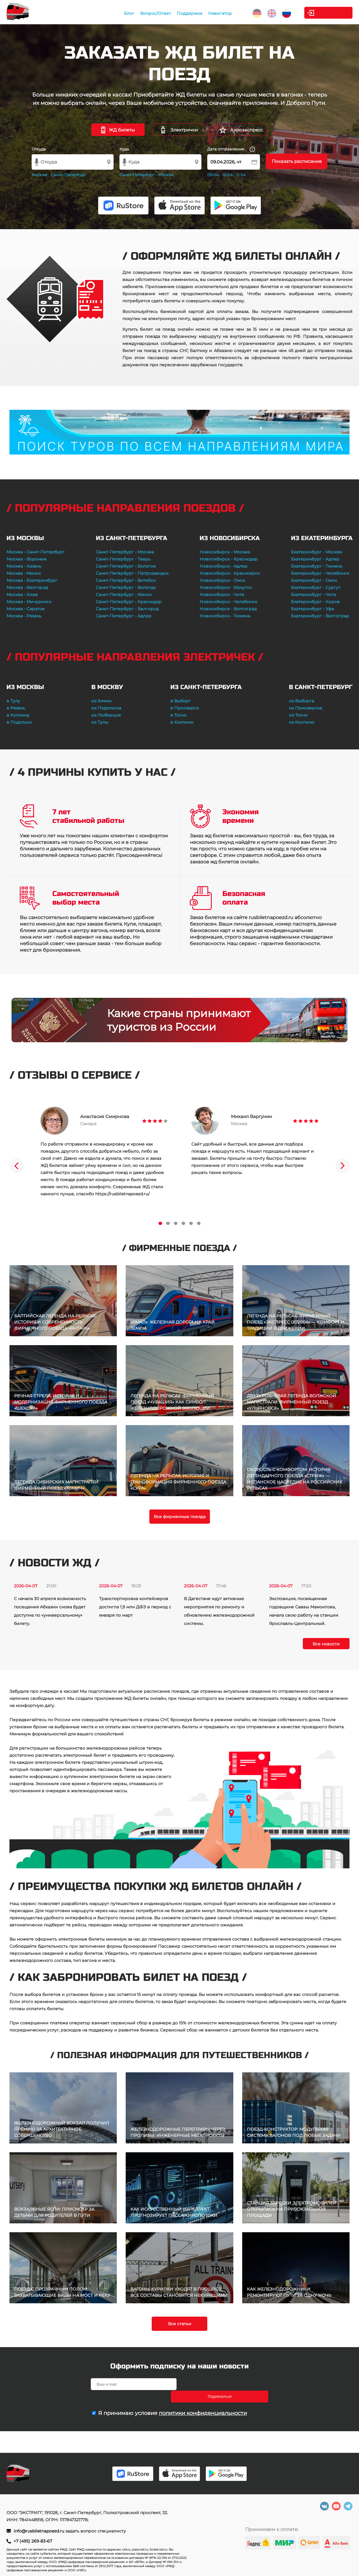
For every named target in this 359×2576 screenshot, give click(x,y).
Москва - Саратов (26, 608)
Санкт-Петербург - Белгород (127, 608)
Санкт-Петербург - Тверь (123, 559)
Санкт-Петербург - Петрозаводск (132, 573)
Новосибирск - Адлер (224, 566)
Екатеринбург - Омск (314, 580)
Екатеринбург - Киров (315, 601)
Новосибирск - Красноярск (230, 573)
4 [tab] (183, 1223)
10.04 (227, 174)
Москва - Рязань (24, 616)
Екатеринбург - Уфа (312, 608)
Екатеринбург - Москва (316, 552)
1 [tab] (160, 1223)
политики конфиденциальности (203, 2400)
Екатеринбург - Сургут (315, 587)
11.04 (241, 174)
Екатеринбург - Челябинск (320, 573)
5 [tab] (191, 1223)
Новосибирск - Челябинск (228, 601)
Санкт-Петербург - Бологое (126, 566)
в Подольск (19, 722)
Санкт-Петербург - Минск (124, 594)
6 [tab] (198, 1223)
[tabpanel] (104, 1152)
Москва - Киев (22, 594)
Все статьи (179, 2323)
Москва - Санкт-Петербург (35, 552)
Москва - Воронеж (27, 559)
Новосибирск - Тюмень (225, 616)
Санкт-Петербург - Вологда (126, 587)
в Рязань (16, 708)
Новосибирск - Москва (225, 552)
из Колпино (301, 722)
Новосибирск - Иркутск (226, 587)
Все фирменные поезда (180, 1516)
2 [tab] (168, 1223)
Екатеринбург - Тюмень (316, 566)
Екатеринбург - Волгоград (320, 616)
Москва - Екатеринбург (32, 580)
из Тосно (298, 715)
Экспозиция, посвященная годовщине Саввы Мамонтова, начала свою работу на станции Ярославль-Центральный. (303, 1611)
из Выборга (301, 701)
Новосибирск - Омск (222, 580)
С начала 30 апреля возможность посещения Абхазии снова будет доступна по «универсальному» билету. (50, 1611)
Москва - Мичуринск (29, 601)
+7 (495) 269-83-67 (33, 2541)
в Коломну (18, 715)
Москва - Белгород (27, 587)
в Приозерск (184, 708)
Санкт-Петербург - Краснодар (128, 601)
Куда (124, 149)
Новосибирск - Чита (222, 594)
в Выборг (180, 701)
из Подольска (106, 708)
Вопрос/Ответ (147, 13)
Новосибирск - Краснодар (229, 559)
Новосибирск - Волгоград (228, 608)
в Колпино (181, 722)
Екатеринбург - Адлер (315, 559)
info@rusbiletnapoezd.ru (39, 2531)
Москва (39, 174)
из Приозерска (305, 708)
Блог (121, 13)
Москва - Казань (24, 566)
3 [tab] (175, 1223)
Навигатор (212, 13)
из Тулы (99, 722)
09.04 (213, 174)
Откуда (39, 149)
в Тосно (178, 715)
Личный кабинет (329, 12)
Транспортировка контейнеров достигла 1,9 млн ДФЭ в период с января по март (135, 1607)
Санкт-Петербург (68, 174)
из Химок (101, 701)
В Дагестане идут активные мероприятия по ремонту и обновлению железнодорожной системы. (219, 1611)
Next (342, 1166)
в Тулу (13, 701)
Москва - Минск (24, 573)
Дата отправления (231, 149)
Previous (16, 1166)
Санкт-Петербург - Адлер (123, 616)
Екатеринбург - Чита (313, 594)
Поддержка (181, 13)
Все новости (326, 1644)
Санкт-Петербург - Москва (125, 552)
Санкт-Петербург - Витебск (126, 580)
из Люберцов (106, 715)
